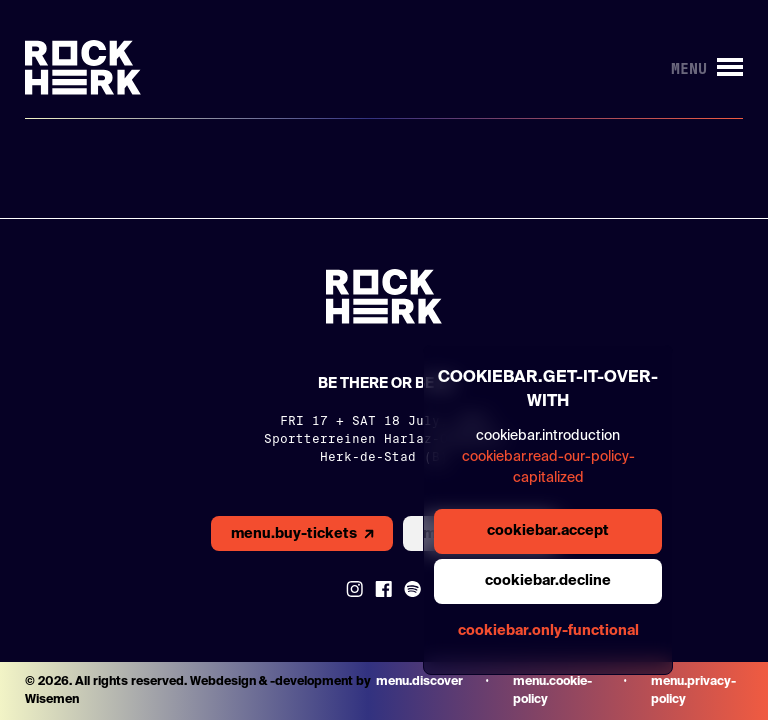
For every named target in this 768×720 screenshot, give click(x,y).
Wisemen (52, 700)
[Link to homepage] (83, 67)
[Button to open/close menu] (707, 67)
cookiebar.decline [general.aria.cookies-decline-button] (548, 581)
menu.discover (419, 682)
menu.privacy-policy (693, 691)
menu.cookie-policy (552, 691)
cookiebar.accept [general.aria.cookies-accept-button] (548, 531)
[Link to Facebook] (383, 589)
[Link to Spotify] (413, 589)
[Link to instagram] (354, 589)
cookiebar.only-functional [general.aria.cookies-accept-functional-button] (548, 631)
